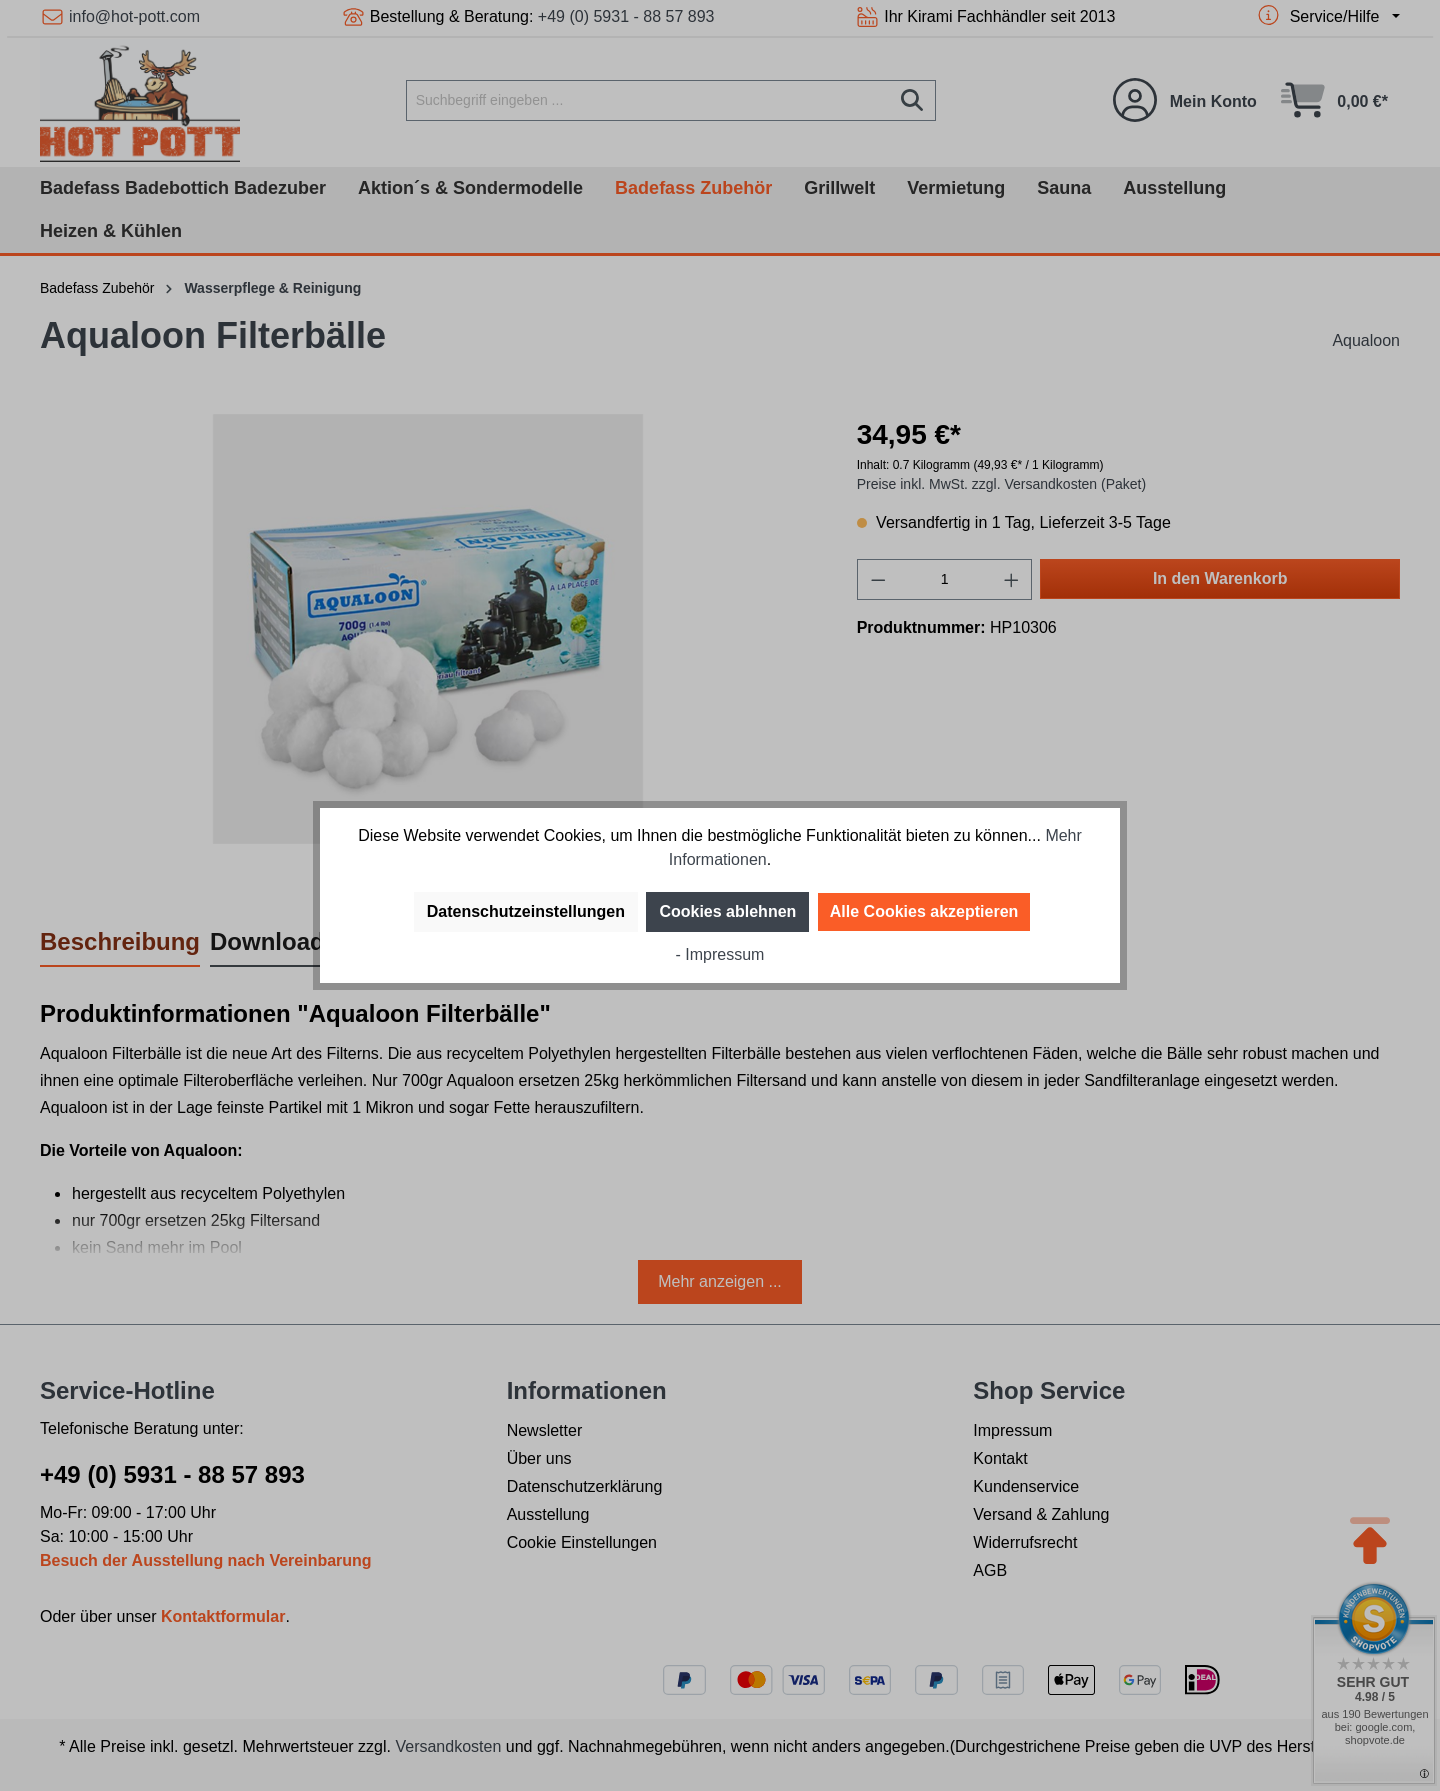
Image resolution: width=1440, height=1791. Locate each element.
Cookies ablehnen (727, 911)
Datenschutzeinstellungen (526, 911)
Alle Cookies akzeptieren (924, 911)
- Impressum (720, 954)
